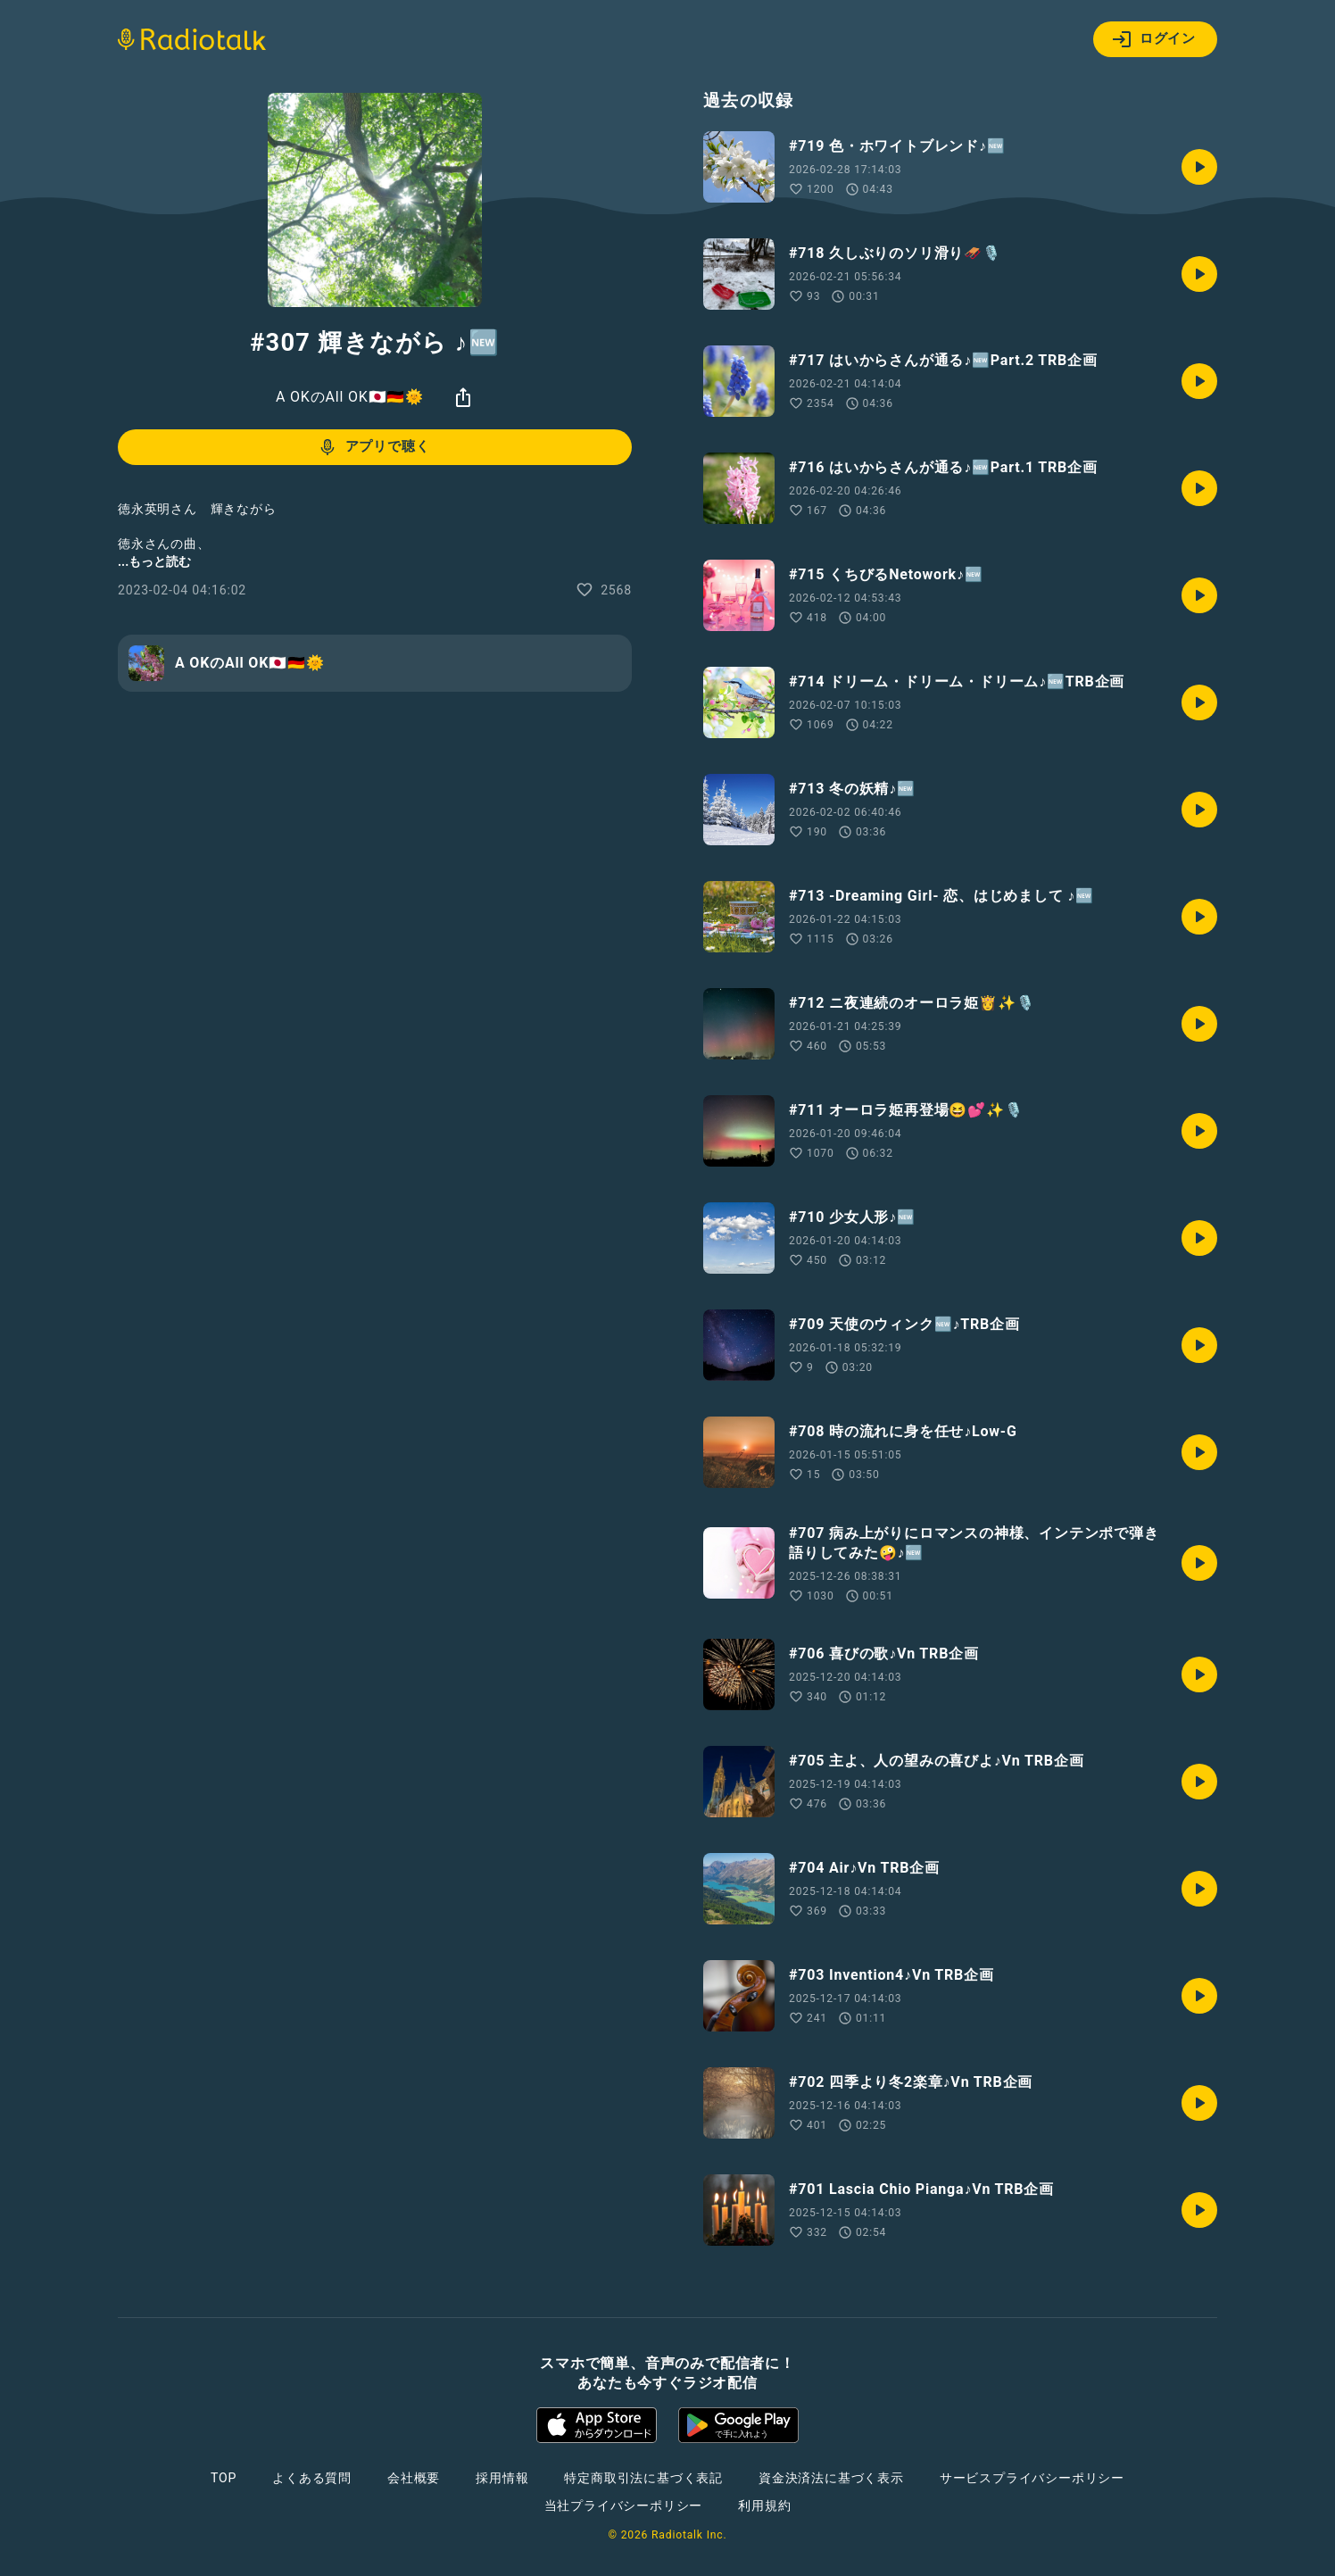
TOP (223, 2478)
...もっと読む (154, 561)
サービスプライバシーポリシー (1032, 2478)
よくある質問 (312, 2478)
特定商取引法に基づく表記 (643, 2478)
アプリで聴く (373, 447)
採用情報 (502, 2478)
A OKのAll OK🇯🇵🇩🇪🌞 (350, 396)
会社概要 (413, 2478)
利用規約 (764, 2505)
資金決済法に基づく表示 (831, 2478)
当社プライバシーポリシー (623, 2505)
